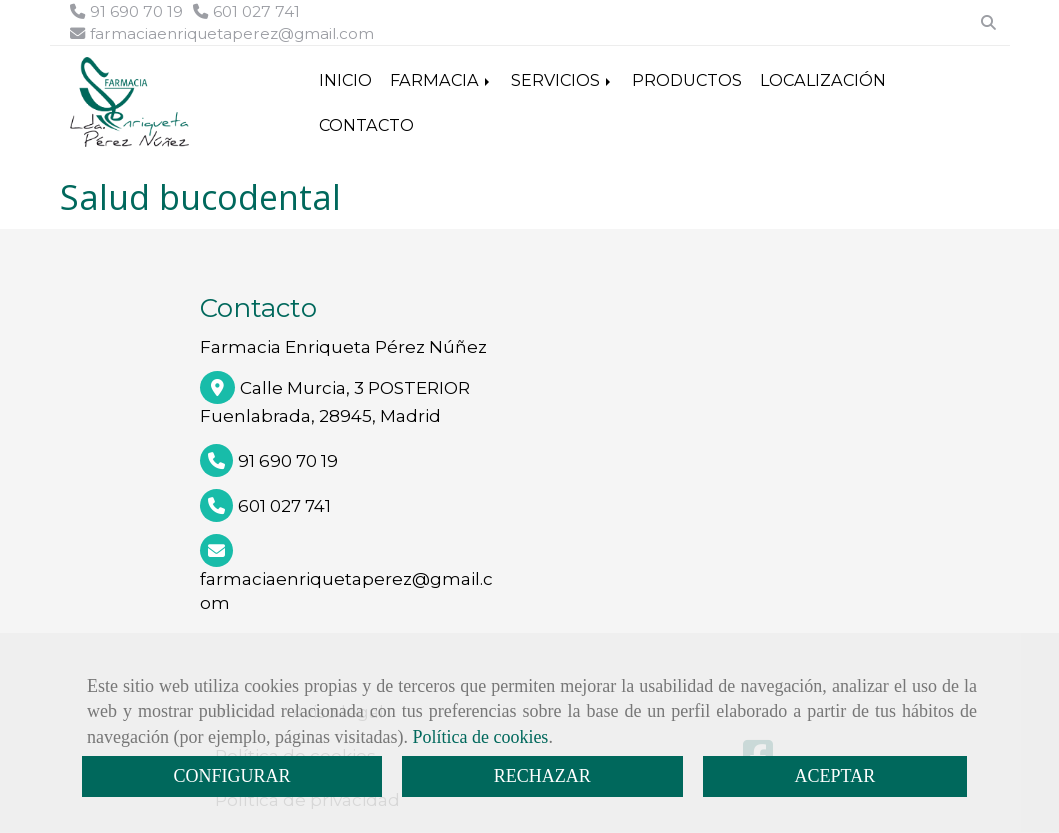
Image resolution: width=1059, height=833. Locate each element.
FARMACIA (441, 80)
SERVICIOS (562, 80)
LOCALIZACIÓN (823, 80)
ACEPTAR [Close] (835, 776)
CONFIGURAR (231, 776)
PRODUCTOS (687, 80)
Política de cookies (480, 737)
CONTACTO (366, 125)
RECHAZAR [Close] (542, 776)
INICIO (345, 80)
